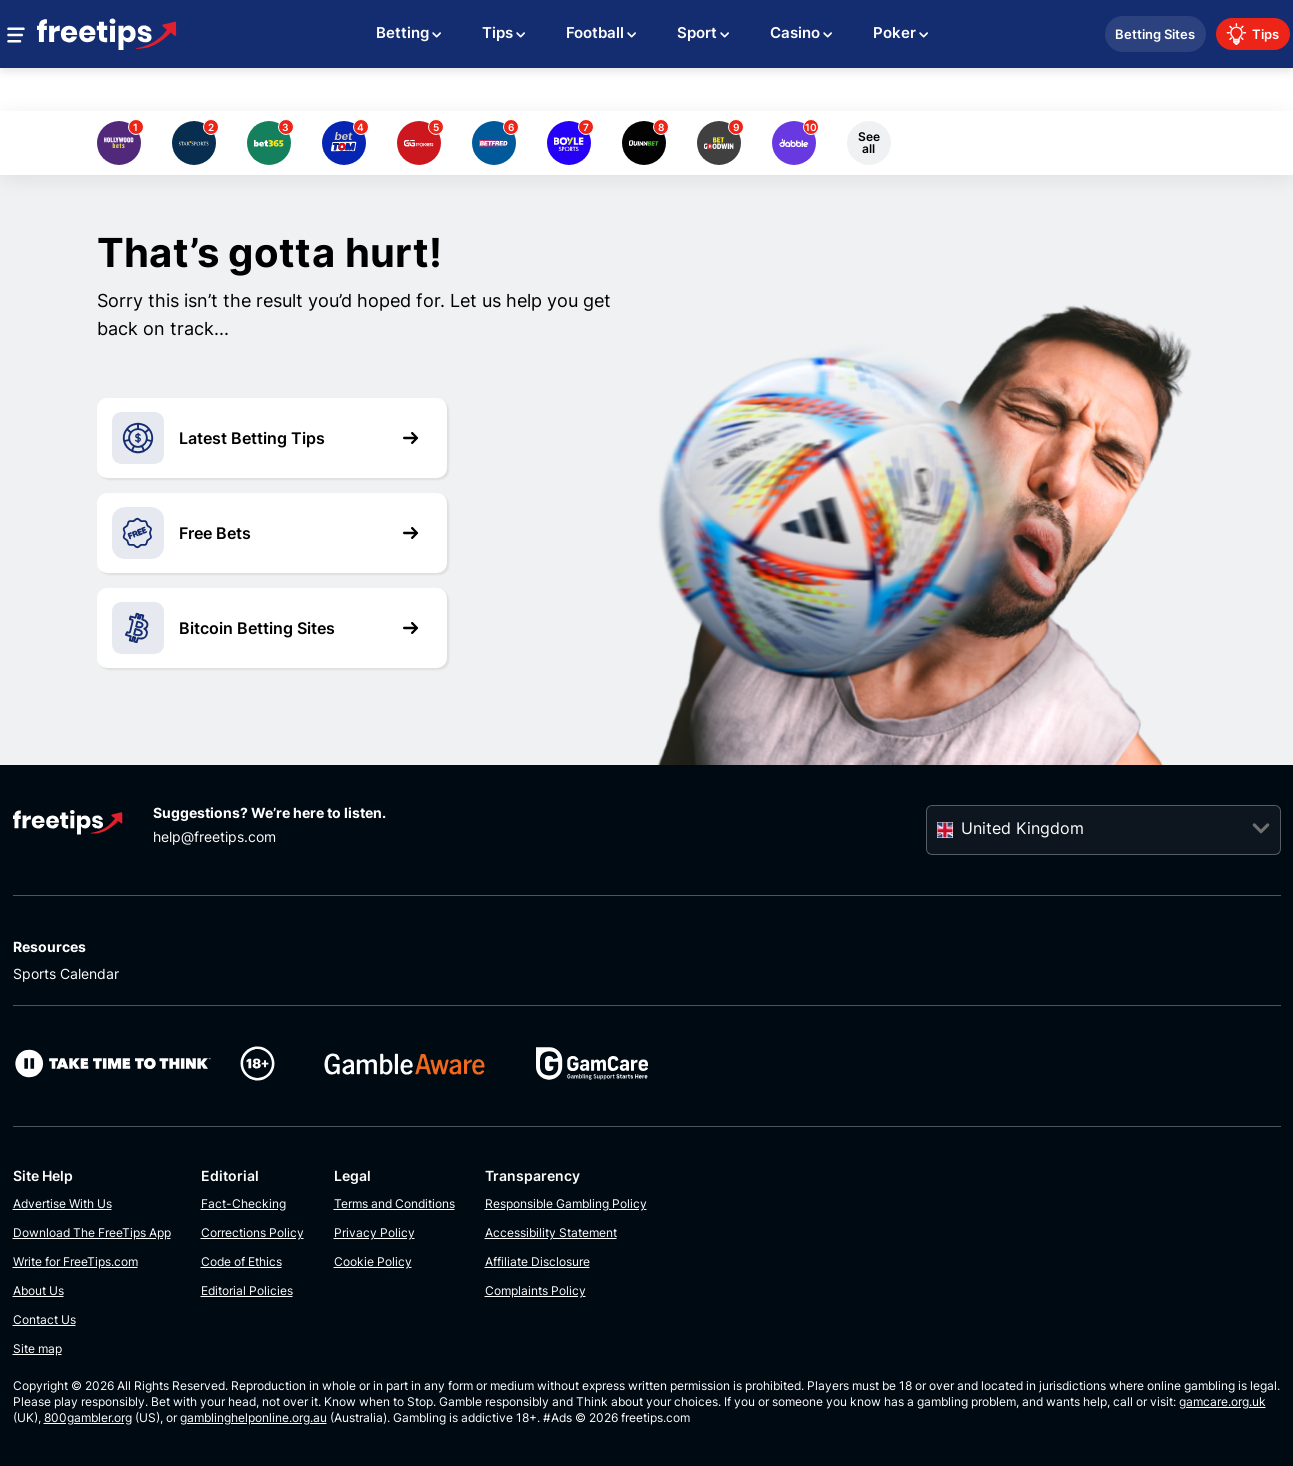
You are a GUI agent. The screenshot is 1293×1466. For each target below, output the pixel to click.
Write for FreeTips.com (75, 1261)
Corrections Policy (252, 1232)
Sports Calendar (66, 973)
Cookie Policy (373, 1261)
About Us (38, 1290)
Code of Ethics (241, 1261)
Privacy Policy (374, 1232)
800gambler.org (88, 1417)
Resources (49, 946)
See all (869, 142)
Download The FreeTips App (92, 1232)
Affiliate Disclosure (537, 1261)
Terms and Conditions (394, 1203)
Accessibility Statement (551, 1232)
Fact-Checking (243, 1203)
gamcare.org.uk (1222, 1401)
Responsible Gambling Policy (566, 1203)
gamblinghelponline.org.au (253, 1417)
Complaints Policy (535, 1290)
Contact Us (44, 1319)
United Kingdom (1022, 828)
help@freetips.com (214, 836)
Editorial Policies (247, 1290)
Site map (37, 1348)
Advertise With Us (62, 1203)
